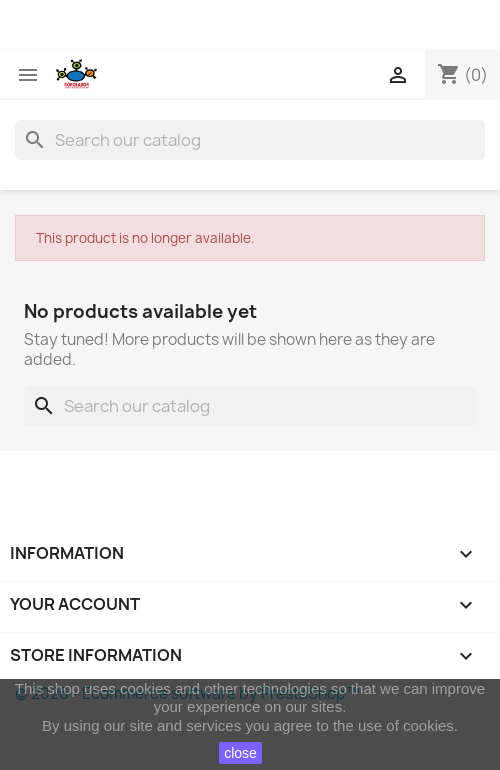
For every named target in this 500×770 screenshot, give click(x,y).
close (240, 753)
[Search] (250, 140)
